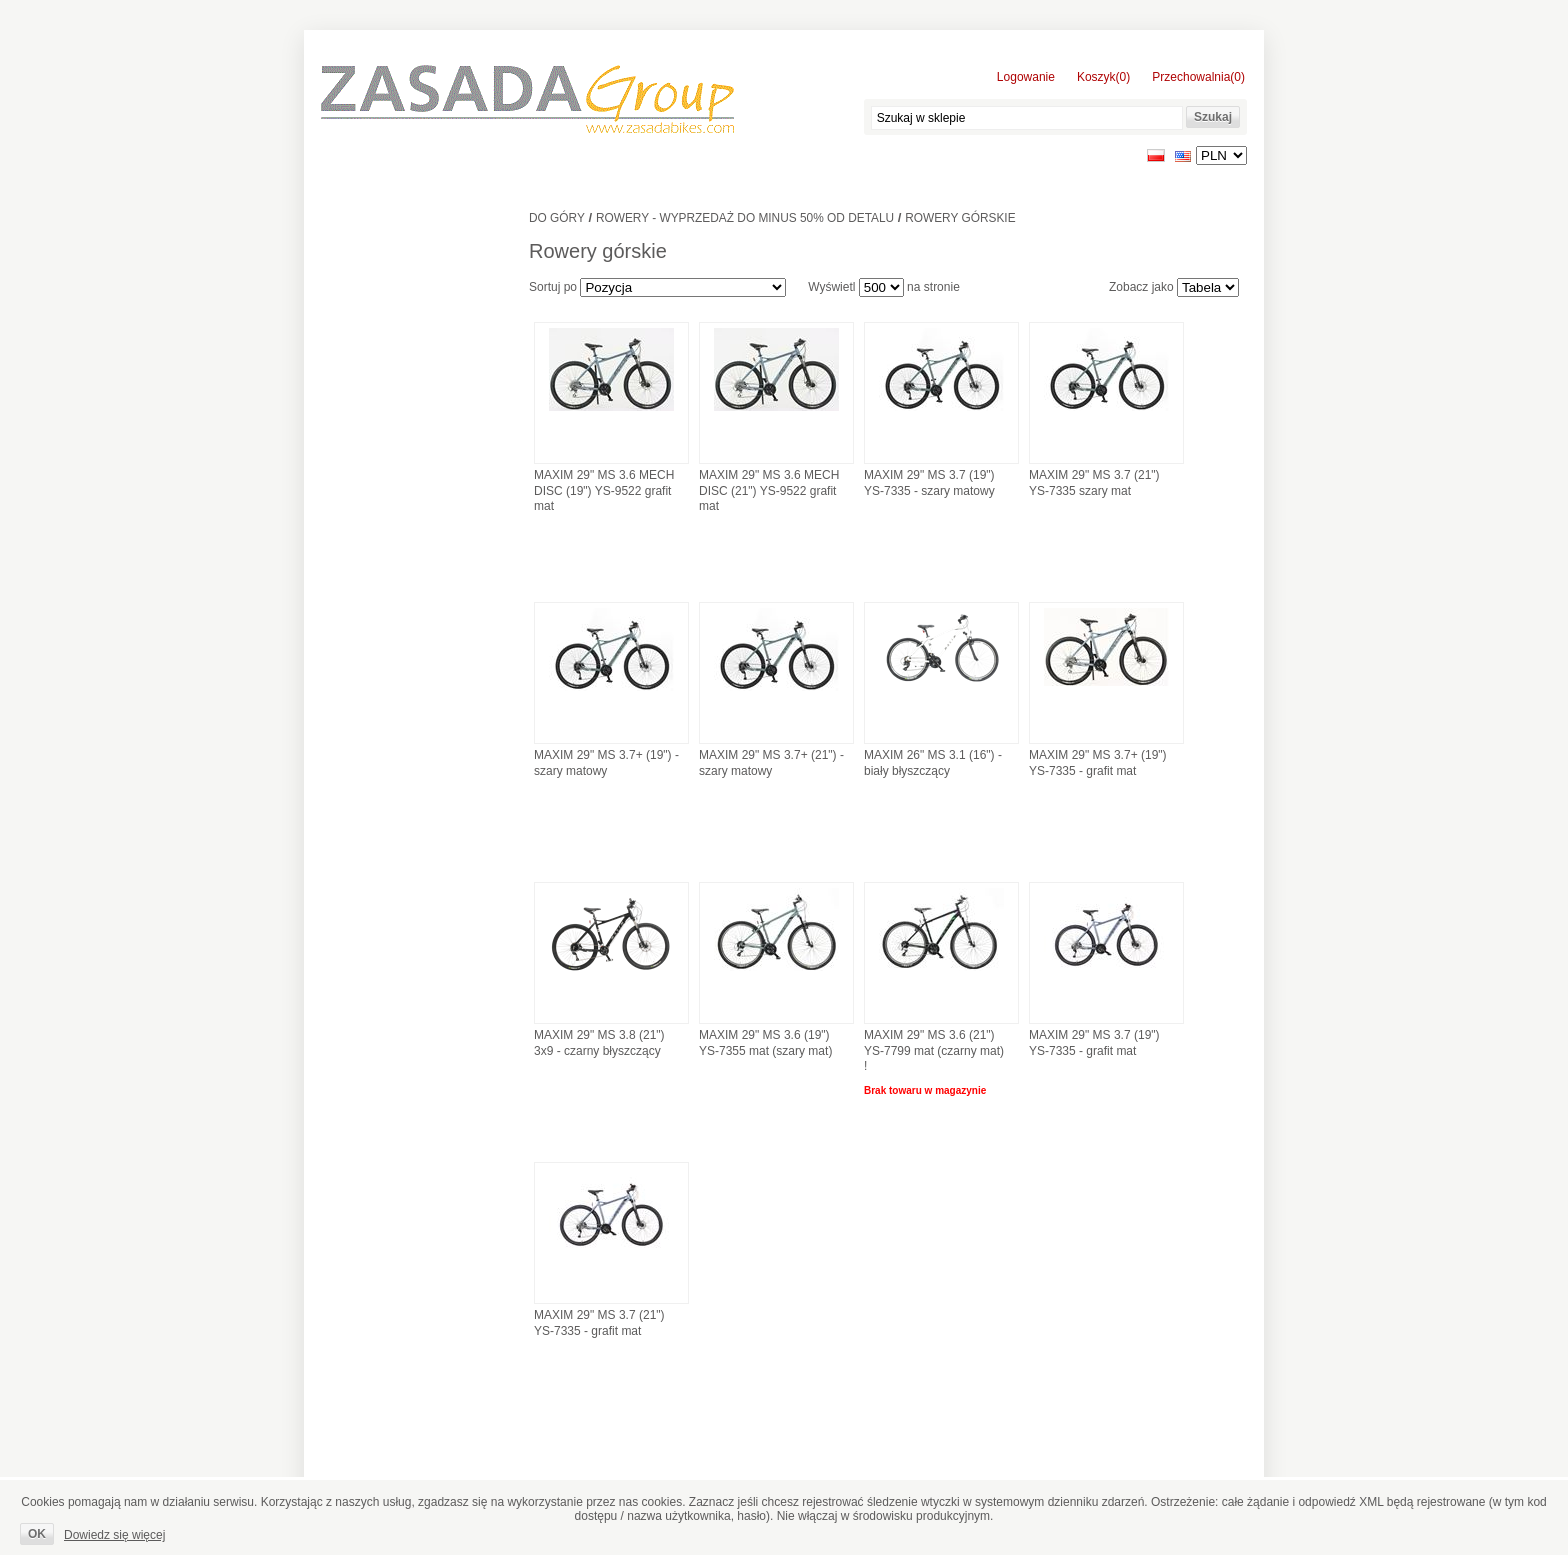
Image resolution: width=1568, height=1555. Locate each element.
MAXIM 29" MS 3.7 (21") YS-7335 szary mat (1094, 483)
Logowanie (1026, 77)
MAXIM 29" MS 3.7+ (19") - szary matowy (606, 763)
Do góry (557, 218)
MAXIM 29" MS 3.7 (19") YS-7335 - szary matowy (929, 483)
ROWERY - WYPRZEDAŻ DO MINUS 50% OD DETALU (745, 218)
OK (37, 1534)
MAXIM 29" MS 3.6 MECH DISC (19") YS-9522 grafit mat (604, 490)
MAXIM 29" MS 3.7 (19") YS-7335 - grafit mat (1094, 1043)
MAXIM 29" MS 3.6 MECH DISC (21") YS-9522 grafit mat (769, 490)
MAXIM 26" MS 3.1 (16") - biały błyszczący (933, 763)
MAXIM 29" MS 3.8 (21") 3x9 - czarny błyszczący (599, 1043)
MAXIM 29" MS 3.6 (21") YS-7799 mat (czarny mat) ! (934, 1050)
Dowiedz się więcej (114, 1535)
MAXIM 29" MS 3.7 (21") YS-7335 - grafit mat (599, 1323)
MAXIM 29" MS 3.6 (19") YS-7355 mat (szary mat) (765, 1043)
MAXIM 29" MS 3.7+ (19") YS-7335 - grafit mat (1098, 763)
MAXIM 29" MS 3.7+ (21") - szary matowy (771, 763)
